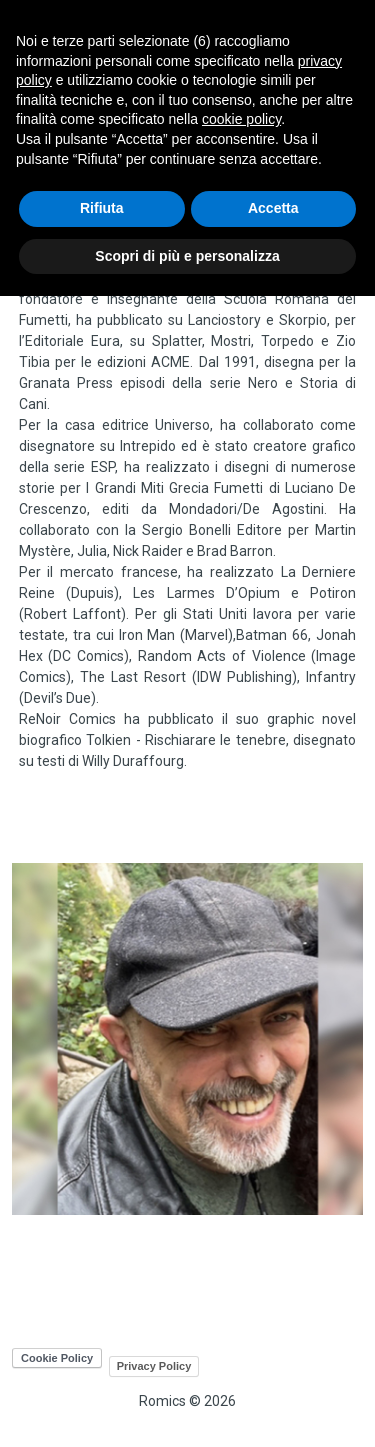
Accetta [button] (273, 208)
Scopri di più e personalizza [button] (187, 256)
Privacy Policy (154, 1366)
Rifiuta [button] (102, 208)
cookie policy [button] (241, 119)
